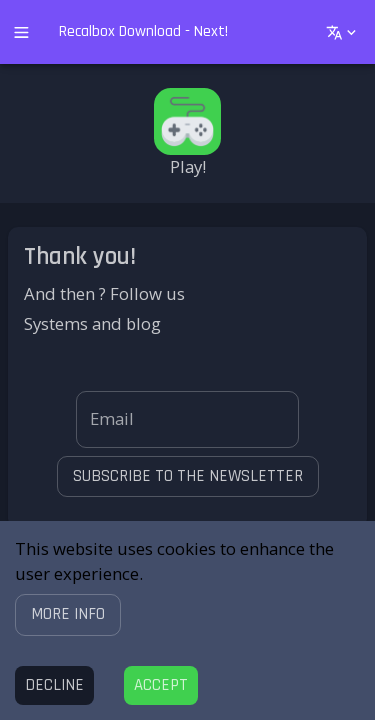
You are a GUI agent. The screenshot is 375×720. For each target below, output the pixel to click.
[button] (68, 614)
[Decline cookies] (54, 685)
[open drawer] (21, 32)
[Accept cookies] (161, 685)
